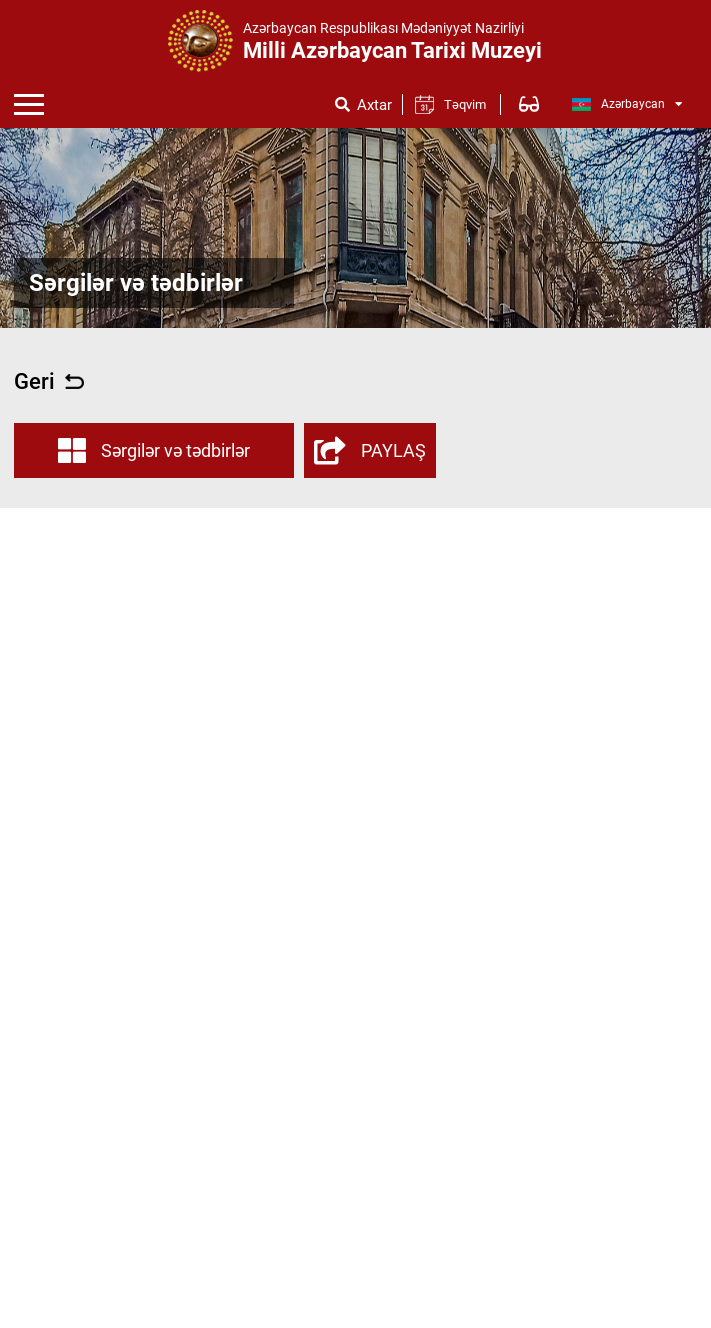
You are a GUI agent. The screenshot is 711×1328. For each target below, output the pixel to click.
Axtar (374, 105)
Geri (49, 382)
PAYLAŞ (370, 451)
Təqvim (465, 104)
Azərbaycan (627, 104)
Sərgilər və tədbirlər (154, 451)
